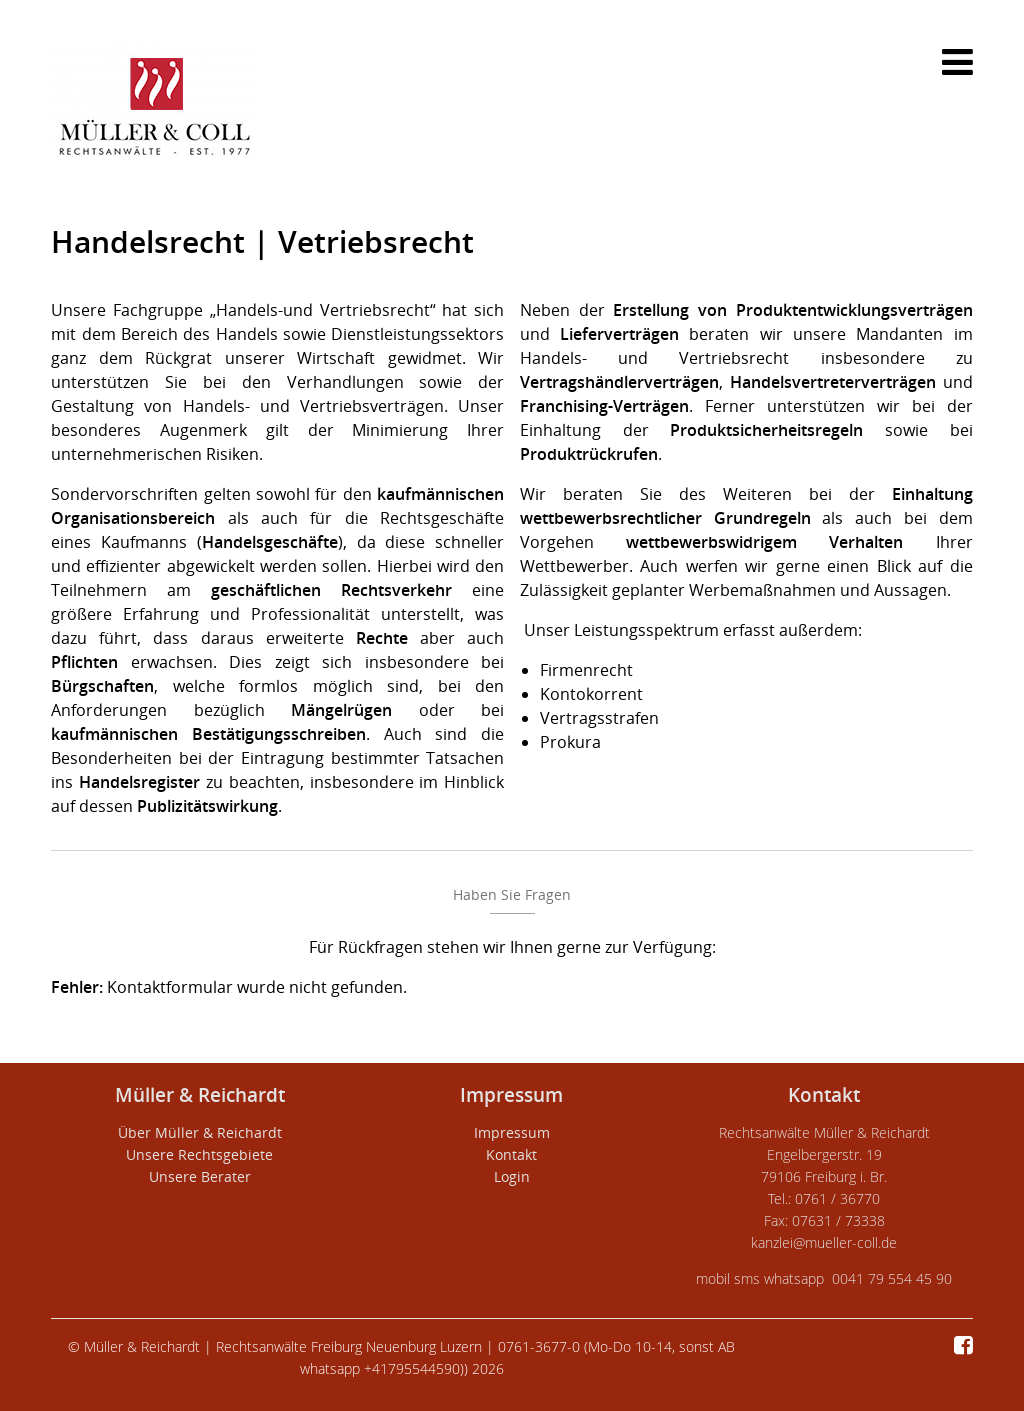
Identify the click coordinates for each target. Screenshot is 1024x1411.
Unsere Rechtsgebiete (199, 1154)
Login (512, 1176)
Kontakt (511, 1154)
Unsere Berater (200, 1176)
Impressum (512, 1132)
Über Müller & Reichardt (200, 1132)
